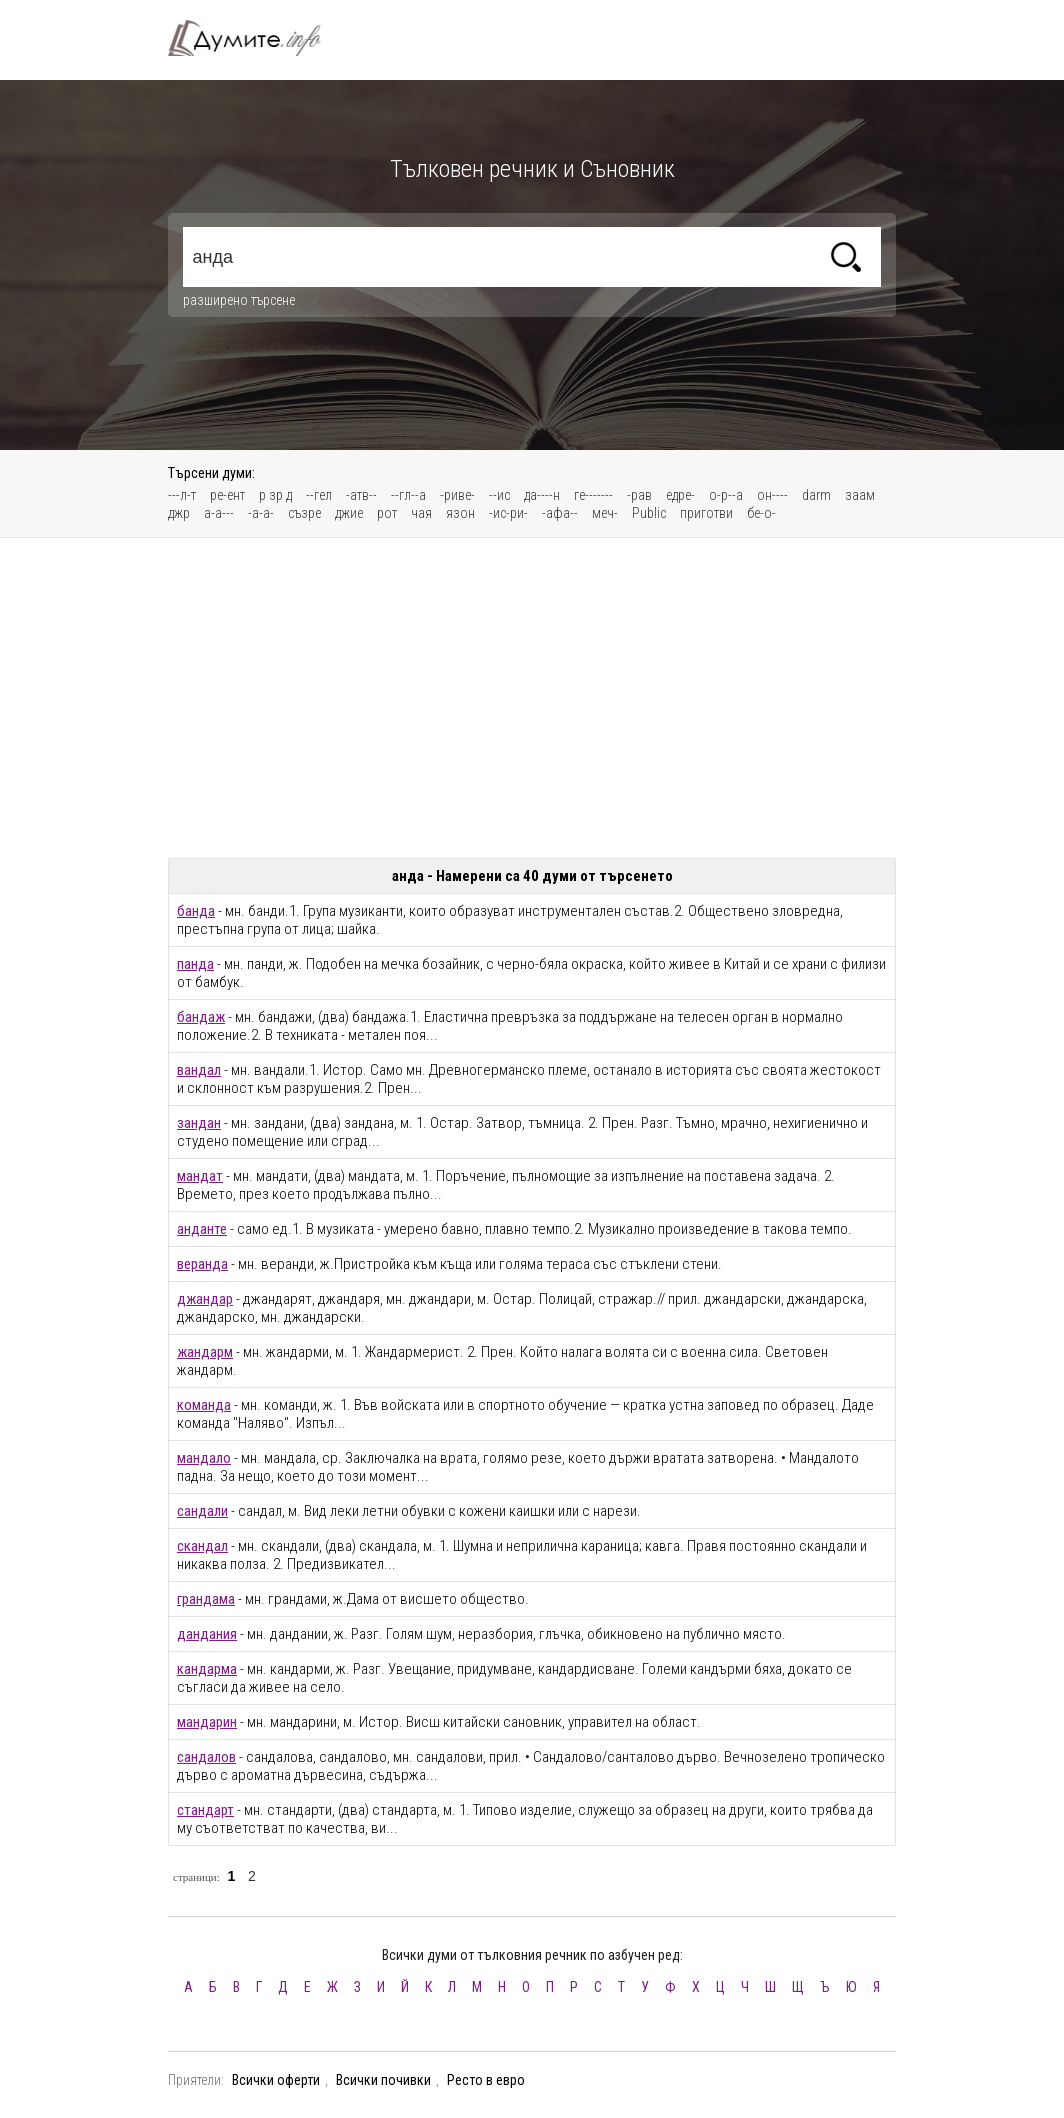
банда (196, 911)
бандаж (201, 1017)
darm (816, 495)
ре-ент (227, 495)
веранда (202, 1264)
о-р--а (726, 495)
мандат (200, 1176)
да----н (542, 495)
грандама (206, 1599)
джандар (205, 1299)
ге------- (593, 495)
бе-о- (761, 513)
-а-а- (261, 513)
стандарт (205, 1810)
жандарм (205, 1352)
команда (204, 1405)
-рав (639, 495)
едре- (680, 495)
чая (421, 513)
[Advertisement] (532, 698)
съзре (304, 513)
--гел (319, 495)
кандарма (207, 1669)
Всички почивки (383, 2080)
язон (460, 513)
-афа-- (560, 513)
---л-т (182, 495)
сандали (202, 1511)
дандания (207, 1634)
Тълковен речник (256, 38)
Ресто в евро (486, 2080)
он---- (772, 495)
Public (649, 513)
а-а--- (219, 513)
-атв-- (361, 495)
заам (860, 495)
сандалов (206, 1757)
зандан (199, 1123)
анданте (202, 1229)
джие (349, 513)
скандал (202, 1546)
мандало (204, 1458)
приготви (706, 513)
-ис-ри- (508, 513)
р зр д (275, 495)
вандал (199, 1070)
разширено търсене (239, 300)
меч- (605, 513)
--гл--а (408, 495)
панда (195, 964)
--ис (499, 495)
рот (387, 513)
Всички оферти (276, 2080)
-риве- (457, 495)
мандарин (207, 1722)
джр (179, 513)
